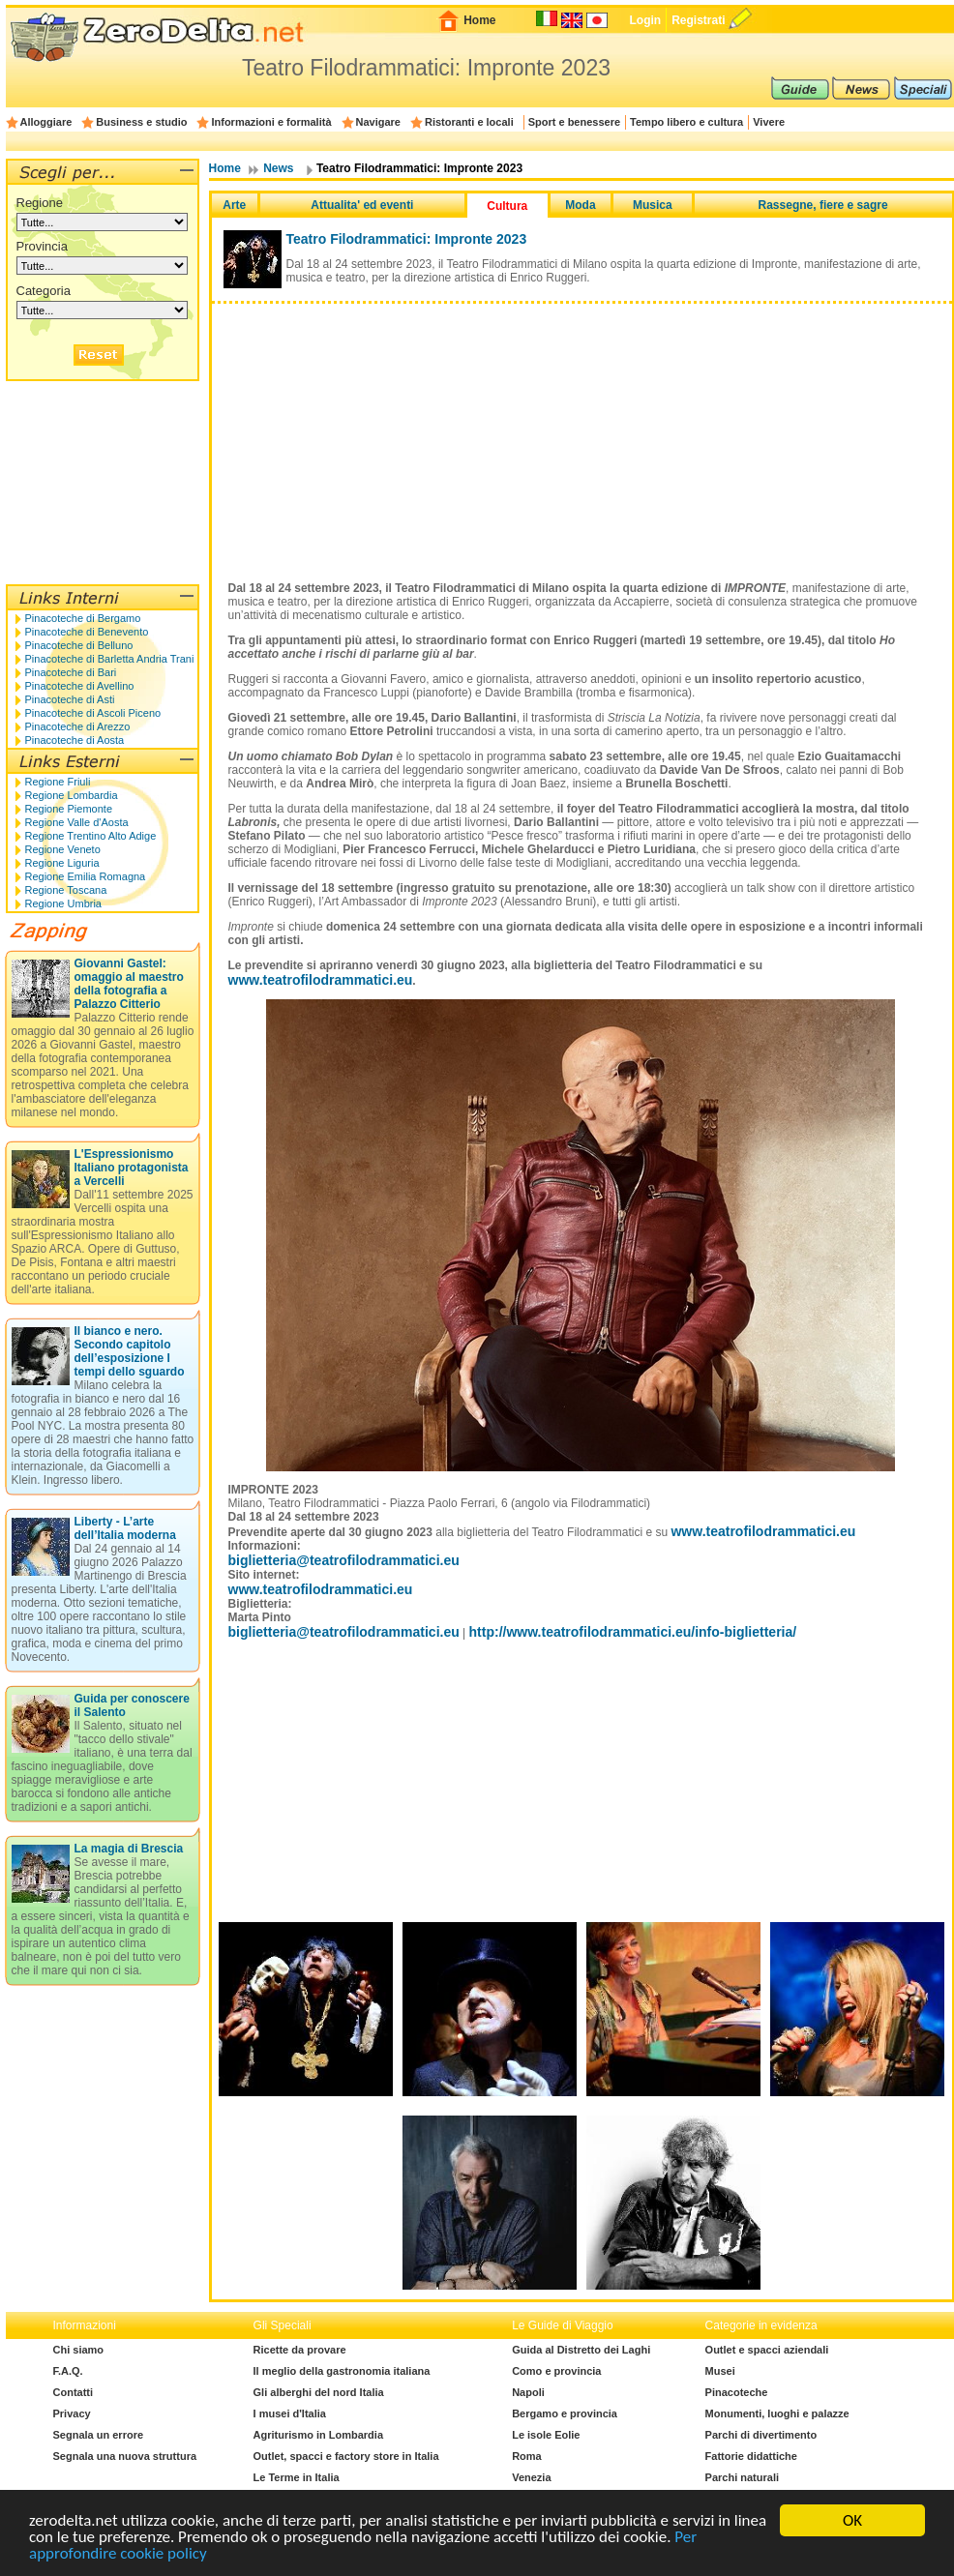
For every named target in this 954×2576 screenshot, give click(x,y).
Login (645, 20)
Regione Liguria (62, 863)
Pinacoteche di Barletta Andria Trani (109, 659)
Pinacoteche (736, 2392)
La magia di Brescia (129, 1848)
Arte (234, 205)
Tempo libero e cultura (686, 122)
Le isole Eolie (546, 2435)
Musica (652, 205)
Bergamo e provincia (564, 2413)
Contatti (73, 2392)
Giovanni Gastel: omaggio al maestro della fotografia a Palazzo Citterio (129, 984)
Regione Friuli (58, 781)
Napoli (528, 2392)
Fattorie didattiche (751, 2456)
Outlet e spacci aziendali (767, 2349)
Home (479, 20)
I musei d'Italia (289, 2413)
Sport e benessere (574, 122)
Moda (580, 205)
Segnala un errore (98, 2435)
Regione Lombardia (71, 795)
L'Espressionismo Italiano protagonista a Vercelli (132, 1167)
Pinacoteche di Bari (71, 672)
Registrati (698, 20)
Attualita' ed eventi (362, 205)
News (278, 168)
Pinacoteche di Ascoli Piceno (93, 713)
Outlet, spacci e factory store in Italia (346, 2456)
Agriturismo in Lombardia (318, 2435)
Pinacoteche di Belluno (79, 645)
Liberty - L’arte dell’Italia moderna (125, 1528)
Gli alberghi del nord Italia (318, 2392)
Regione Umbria (63, 903)
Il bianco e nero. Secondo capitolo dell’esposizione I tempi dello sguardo (130, 1351)
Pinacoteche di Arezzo (78, 726)
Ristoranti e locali (469, 122)
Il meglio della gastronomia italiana (342, 2371)
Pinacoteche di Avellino (79, 686)
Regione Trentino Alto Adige (91, 836)
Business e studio (141, 122)
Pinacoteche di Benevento (87, 631)
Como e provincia (556, 2371)
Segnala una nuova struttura (125, 2456)
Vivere (769, 122)
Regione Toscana (66, 890)
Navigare (378, 122)
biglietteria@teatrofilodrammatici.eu (344, 1560)
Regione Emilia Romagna (85, 876)
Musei (720, 2371)
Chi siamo (78, 2349)
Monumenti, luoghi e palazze (777, 2413)
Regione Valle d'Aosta (77, 822)
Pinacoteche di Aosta (75, 740)
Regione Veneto (63, 849)
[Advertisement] (582, 429)
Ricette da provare (299, 2349)
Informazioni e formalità (271, 122)
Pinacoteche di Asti (70, 699)
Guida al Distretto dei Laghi (581, 2349)
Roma (527, 2456)
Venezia (531, 2477)
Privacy (72, 2413)
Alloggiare (46, 122)
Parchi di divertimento (761, 2435)
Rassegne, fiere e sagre (823, 205)
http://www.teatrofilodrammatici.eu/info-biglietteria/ (633, 1632)
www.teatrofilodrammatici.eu (320, 980)
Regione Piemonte (69, 808)
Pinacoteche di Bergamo (83, 618)
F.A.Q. (68, 2371)
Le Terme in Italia (296, 2477)
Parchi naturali (742, 2477)
